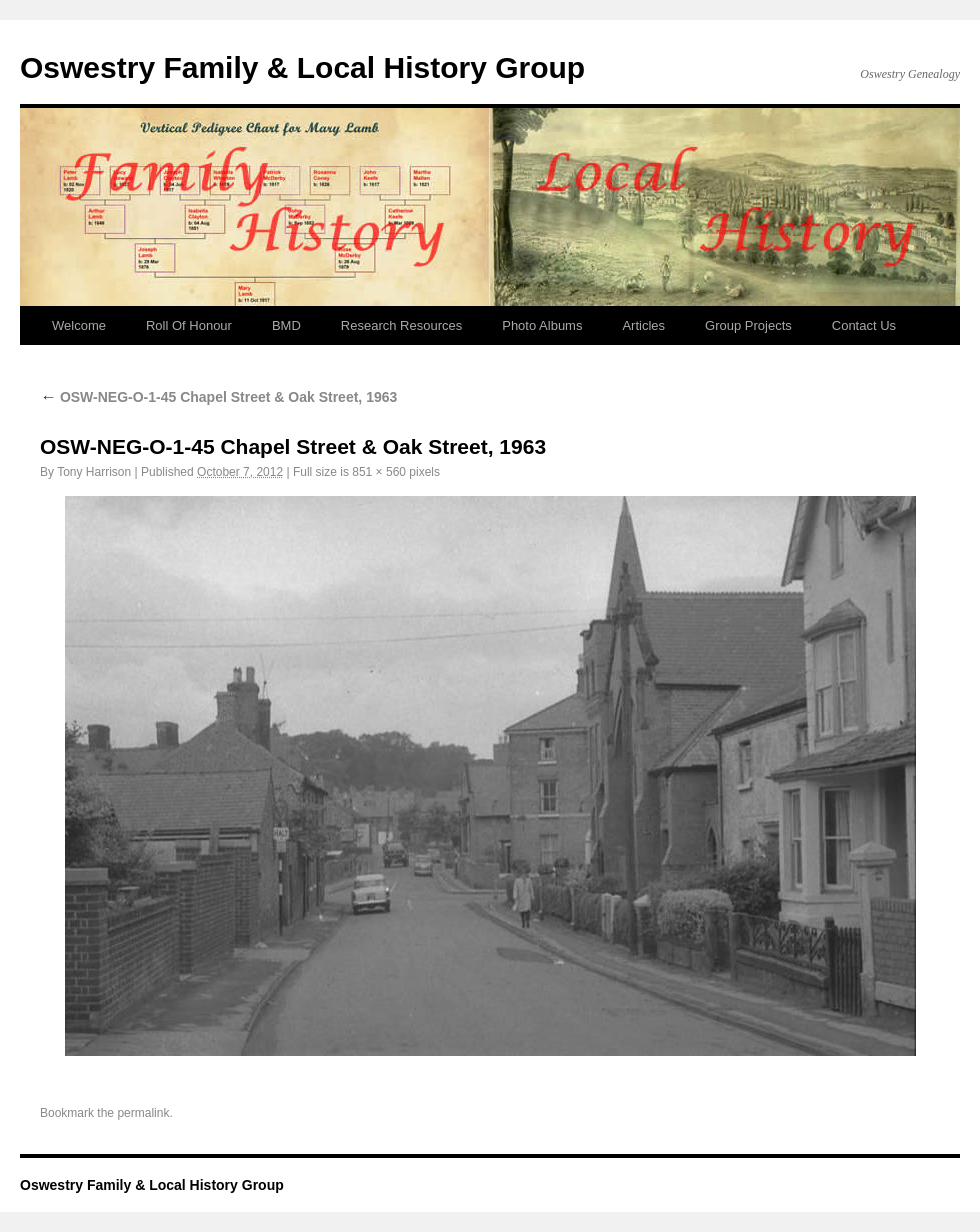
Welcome (79, 325)
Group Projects (748, 325)
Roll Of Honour (189, 325)
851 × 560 (379, 472)
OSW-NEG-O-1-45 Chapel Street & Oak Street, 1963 (218, 397)
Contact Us (864, 325)
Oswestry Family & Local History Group (302, 67)
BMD (286, 325)
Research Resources (401, 325)
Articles (643, 325)
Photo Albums (542, 325)
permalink (143, 1113)
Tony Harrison (94, 472)
